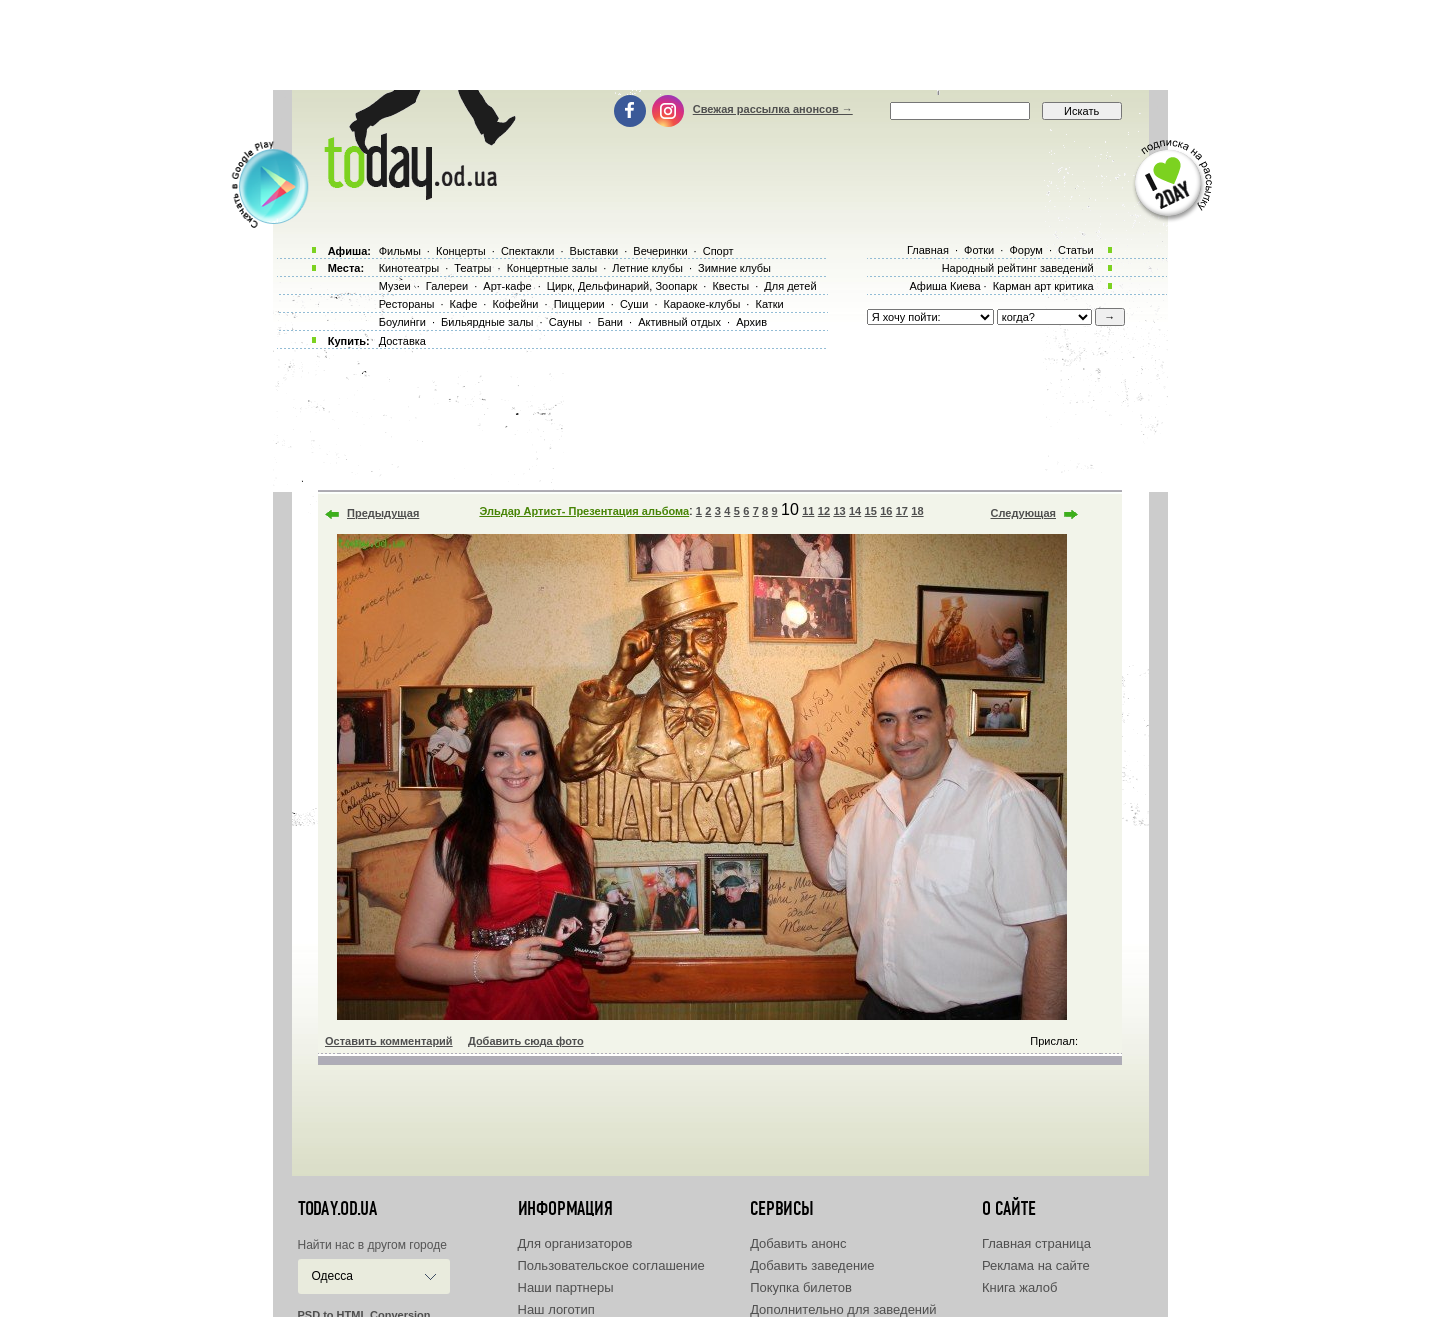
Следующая (1023, 513)
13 (839, 511)
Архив (751, 322)
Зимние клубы (734, 268)
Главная (928, 250)
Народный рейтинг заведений (1018, 268)
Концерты (461, 251)
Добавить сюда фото (526, 1041)
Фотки (979, 250)
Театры (472, 268)
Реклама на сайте (1036, 1265)
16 (886, 511)
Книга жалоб (1020, 1287)
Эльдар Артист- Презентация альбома (584, 511)
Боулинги (402, 322)
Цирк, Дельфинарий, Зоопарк (622, 286)
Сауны (566, 322)
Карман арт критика (1043, 286)
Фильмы (400, 251)
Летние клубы (647, 268)
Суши (634, 304)
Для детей (790, 286)
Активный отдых (679, 322)
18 (917, 511)
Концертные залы (552, 268)
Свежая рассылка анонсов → (773, 109)
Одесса (332, 1276)
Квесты (730, 286)
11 (808, 511)
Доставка (402, 341)
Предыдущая (383, 513)
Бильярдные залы (487, 322)
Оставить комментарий (389, 1041)
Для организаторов (575, 1243)
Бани (610, 322)
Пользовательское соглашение (611, 1265)
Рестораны (407, 304)
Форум (1025, 250)
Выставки (594, 251)
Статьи (1076, 250)
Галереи (447, 286)
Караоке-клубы (702, 304)
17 (902, 511)
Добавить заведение (812, 1265)
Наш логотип (556, 1309)
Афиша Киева (944, 286)
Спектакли (528, 251)
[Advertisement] (720, 45)
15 (871, 511)
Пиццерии (579, 304)
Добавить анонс (798, 1243)
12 (824, 511)
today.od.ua (337, 1209)
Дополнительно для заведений (843, 1309)
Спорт (718, 251)
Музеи (395, 286)
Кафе (464, 304)
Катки (769, 304)
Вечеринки (660, 251)
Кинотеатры (409, 268)
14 (855, 511)
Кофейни (515, 304)
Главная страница (1036, 1243)
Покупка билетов (801, 1287)
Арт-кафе (507, 286)
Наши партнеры (566, 1287)
